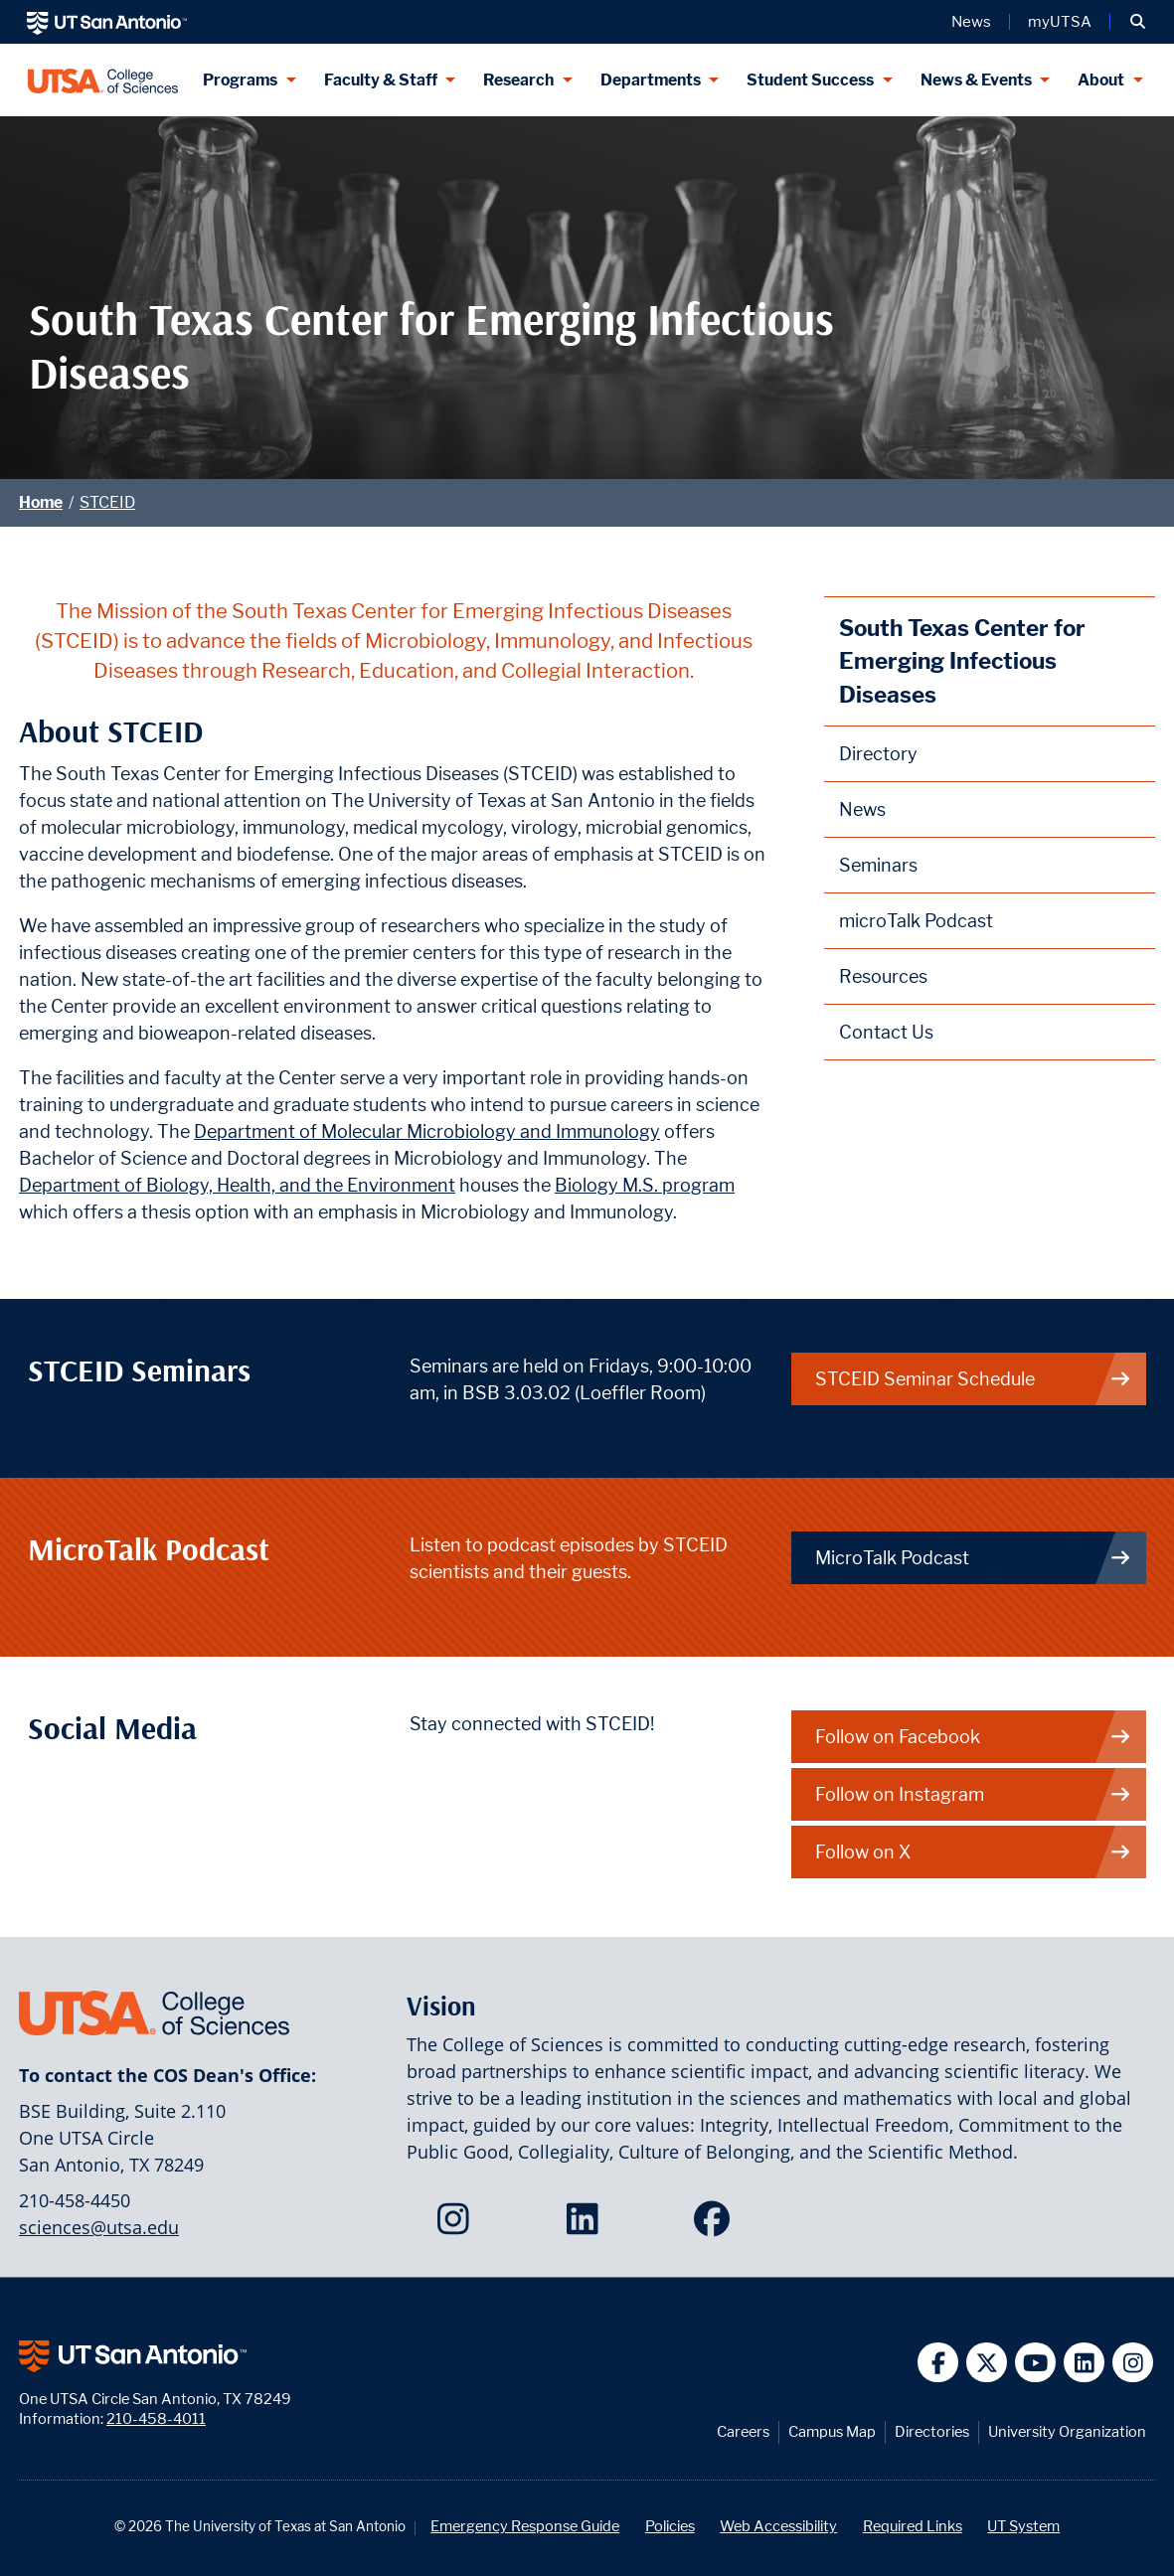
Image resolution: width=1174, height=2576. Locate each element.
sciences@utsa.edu (99, 2227)
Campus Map (832, 2431)
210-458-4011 (156, 2418)
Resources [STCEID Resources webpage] (883, 976)
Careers (743, 2431)
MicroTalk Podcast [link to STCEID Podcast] (973, 1557)
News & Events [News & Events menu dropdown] (976, 80)
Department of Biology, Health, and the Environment (237, 1185)
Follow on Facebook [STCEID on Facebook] (973, 1736)
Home (41, 502)
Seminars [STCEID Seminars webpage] (878, 865)
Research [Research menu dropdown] (518, 80)
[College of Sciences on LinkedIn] (587, 2225)
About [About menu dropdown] (1101, 80)
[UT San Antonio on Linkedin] (1084, 2362)
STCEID (107, 502)
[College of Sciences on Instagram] (457, 2225)
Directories (932, 2431)
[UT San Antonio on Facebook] (938, 2362)
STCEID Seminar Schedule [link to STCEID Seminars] (973, 1378)
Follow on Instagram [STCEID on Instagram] (973, 1794)
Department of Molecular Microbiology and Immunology (427, 1131)
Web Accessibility (778, 2525)
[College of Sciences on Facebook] (716, 2225)
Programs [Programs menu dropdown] (240, 80)
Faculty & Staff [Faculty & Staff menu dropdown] (380, 80)
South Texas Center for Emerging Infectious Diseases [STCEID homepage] (962, 661)
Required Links (912, 2525)
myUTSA (1059, 22)
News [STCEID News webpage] (862, 809)
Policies (670, 2525)
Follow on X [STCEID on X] (973, 1852)
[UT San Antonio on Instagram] (1132, 2362)
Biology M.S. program (645, 1185)
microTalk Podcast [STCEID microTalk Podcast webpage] (916, 920)
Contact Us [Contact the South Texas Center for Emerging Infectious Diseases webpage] (886, 1032)
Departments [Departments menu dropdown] (650, 80)
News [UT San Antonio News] (971, 22)
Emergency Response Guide (524, 2525)
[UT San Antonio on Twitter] (986, 2362)
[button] (1137, 22)
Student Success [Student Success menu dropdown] (810, 80)
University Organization (1067, 2431)
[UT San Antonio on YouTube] (1035, 2362)
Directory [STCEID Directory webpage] (878, 753)
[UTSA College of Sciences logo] (103, 80)
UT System (1023, 2525)
